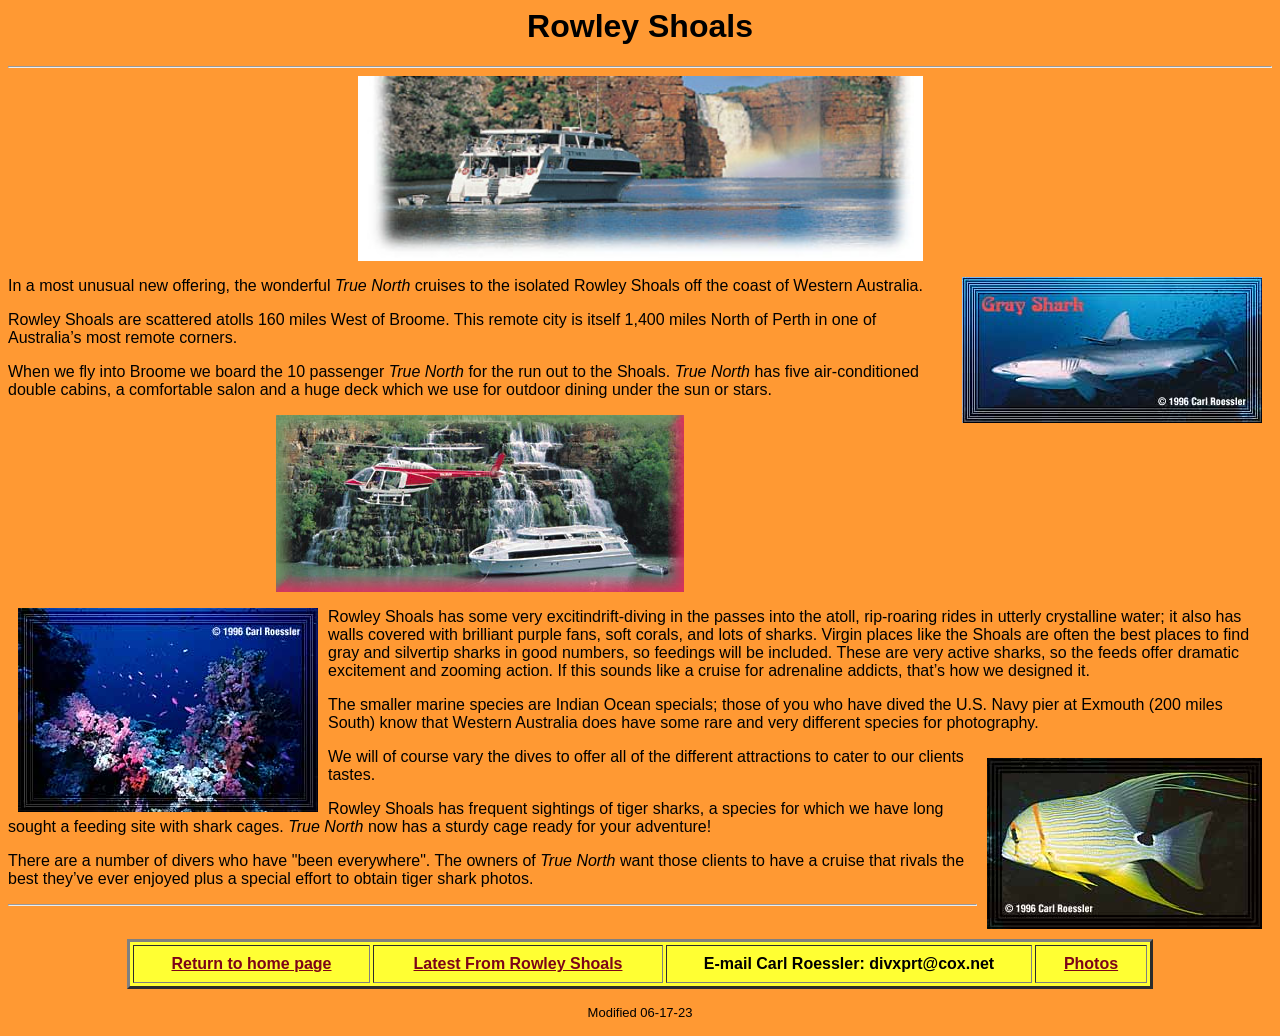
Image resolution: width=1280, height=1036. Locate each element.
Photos (1091, 963)
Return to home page (251, 963)
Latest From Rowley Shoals (518, 963)
